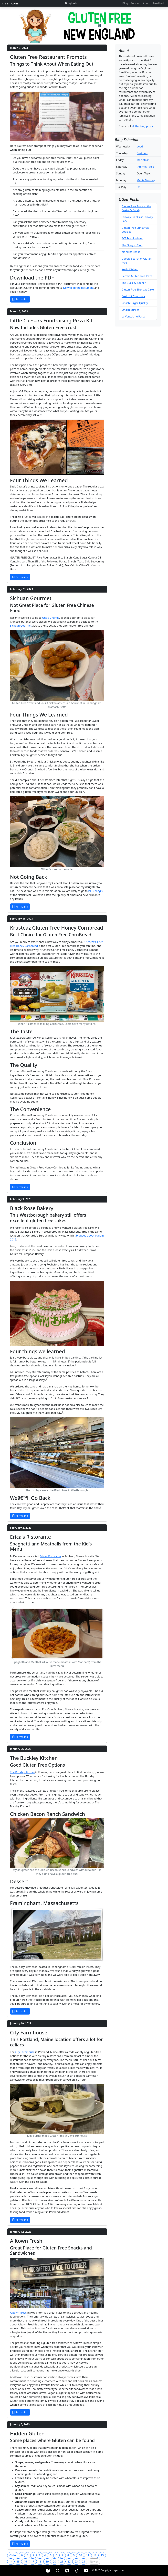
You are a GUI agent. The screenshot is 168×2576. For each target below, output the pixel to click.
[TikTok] (77, 2570)
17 (32, 2561)
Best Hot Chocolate (133, 296)
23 (76, 2561)
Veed (140, 146)
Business (142, 153)
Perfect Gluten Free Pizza (137, 276)
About (146, 3)
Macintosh (143, 160)
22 (69, 2561)
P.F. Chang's (95, 891)
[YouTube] (86, 2570)
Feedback (159, 3)
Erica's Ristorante (50, 1556)
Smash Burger (130, 310)
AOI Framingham (132, 238)
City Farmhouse (24, 2052)
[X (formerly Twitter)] (58, 2570)
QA (138, 187)
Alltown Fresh (18, 2312)
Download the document (78, 288)
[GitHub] (67, 2570)
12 (94, 2555)
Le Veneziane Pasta (133, 316)
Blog (125, 3)
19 (47, 2561)
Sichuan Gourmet (21, 625)
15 (18, 2561)
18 (39, 2561)
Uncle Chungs (50, 618)
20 (54, 2561)
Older (12, 2555)
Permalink (20, 299)
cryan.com (10, 3)
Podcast (135, 3)
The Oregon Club (132, 245)
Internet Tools (145, 167)
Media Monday (146, 180)
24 (83, 2561)
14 (10, 2561)
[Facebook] (48, 2570)
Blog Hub (71, 3)
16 (25, 2561)
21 (61, 2561)
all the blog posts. (143, 126)
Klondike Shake (131, 252)
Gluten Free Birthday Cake (138, 289)
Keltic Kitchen (130, 269)
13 (102, 2555)
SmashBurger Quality (135, 303)
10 (80, 2555)
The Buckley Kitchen (22, 1772)
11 (87, 2555)
